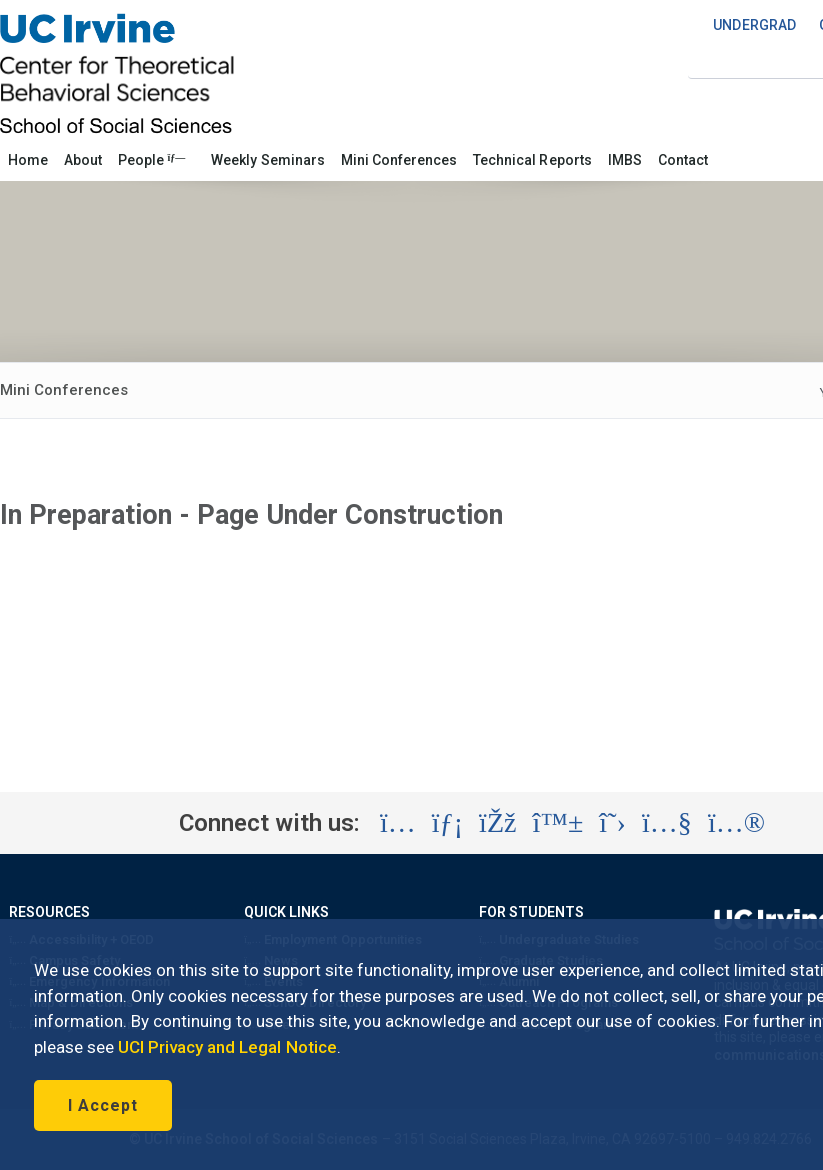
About (83, 160)
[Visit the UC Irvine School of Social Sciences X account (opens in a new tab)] (612, 823)
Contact (683, 160)
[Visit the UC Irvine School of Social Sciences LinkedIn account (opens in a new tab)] (447, 823)
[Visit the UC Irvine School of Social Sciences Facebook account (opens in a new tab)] (497, 823)
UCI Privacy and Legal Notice (227, 1047)
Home (28, 160)
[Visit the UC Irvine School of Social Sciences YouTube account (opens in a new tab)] (667, 823)
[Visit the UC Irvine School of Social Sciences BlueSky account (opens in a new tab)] (558, 823)
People (151, 160)
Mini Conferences (399, 160)
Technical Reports (532, 160)
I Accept (103, 1105)
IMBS (625, 160)
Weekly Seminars (267, 160)
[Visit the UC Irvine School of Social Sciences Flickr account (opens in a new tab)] (736, 823)
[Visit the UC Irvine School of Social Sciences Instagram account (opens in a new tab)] (398, 823)
